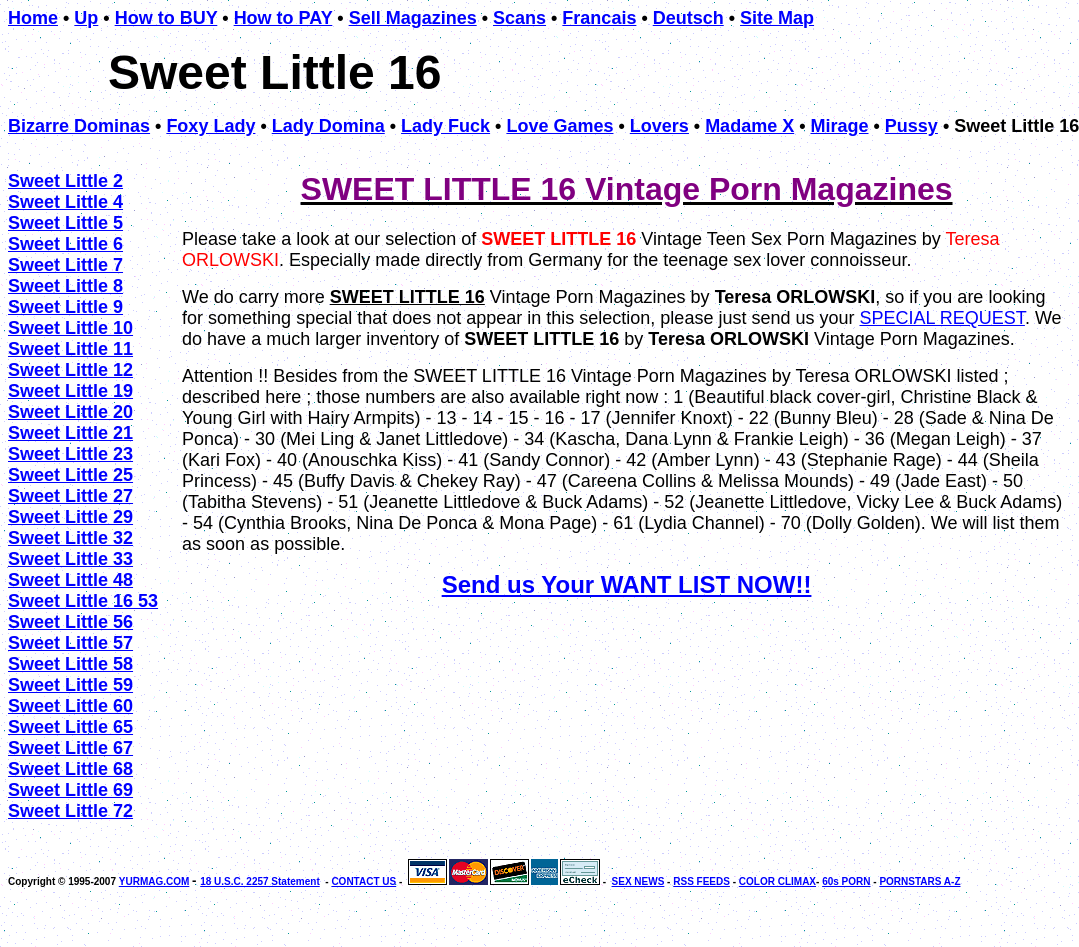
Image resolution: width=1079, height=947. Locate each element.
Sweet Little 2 (65, 181)
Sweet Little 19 (70, 391)
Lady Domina (328, 126)
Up (86, 18)
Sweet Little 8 (65, 286)
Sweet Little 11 (70, 349)
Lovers (659, 126)
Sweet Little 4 (65, 202)
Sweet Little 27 (70, 496)
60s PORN (846, 881)
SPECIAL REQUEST (941, 318)
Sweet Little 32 (70, 538)
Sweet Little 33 (70, 559)
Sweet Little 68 (70, 769)
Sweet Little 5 (65, 223)
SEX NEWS (638, 881)
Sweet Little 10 (70, 328)
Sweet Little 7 (65, 265)
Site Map (777, 18)
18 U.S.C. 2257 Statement (260, 881)
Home (33, 18)
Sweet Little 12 (70, 370)
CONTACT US (363, 881)
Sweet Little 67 (70, 748)
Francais (599, 18)
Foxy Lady (210, 126)
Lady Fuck (445, 126)
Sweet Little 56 (70, 622)
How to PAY (283, 18)
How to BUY (166, 18)
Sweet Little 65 (70, 727)
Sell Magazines (413, 18)
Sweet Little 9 (65, 307)
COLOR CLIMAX (777, 881)
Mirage (839, 126)
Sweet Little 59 (70, 685)
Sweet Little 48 (70, 580)
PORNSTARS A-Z (919, 881)
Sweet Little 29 (70, 517)
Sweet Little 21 (70, 433)
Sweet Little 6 (65, 244)
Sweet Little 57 (70, 643)
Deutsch (688, 18)
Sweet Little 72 (70, 811)
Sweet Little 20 (70, 412)
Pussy (911, 126)
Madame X (749, 126)
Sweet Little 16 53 (83, 601)
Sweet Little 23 (70, 454)
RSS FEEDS (701, 881)
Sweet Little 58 (70, 664)
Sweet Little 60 (70, 706)
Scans (519, 18)
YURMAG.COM (154, 881)
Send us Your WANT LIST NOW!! (627, 584)
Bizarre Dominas (79, 126)
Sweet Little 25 (70, 475)
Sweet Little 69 (70, 790)
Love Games (559, 126)
